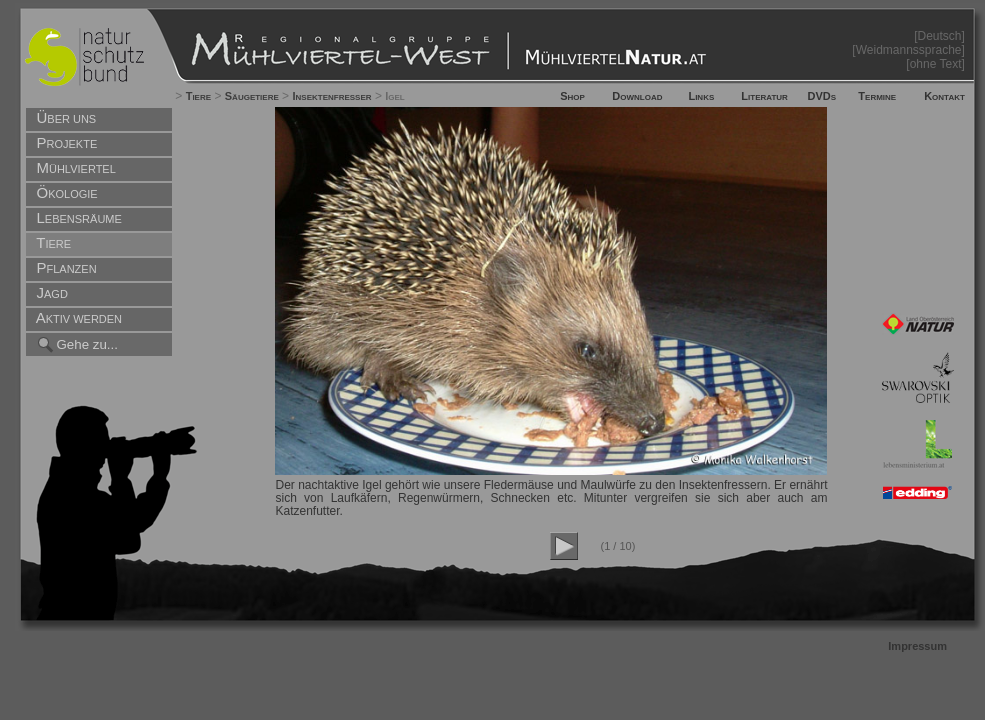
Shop (572, 96)
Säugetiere (252, 96)
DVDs (822, 96)
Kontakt (944, 96)
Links (701, 96)
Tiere (198, 96)
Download (637, 96)
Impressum (917, 646)
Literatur (764, 96)
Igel (395, 96)
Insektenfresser (331, 96)
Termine (877, 96)
